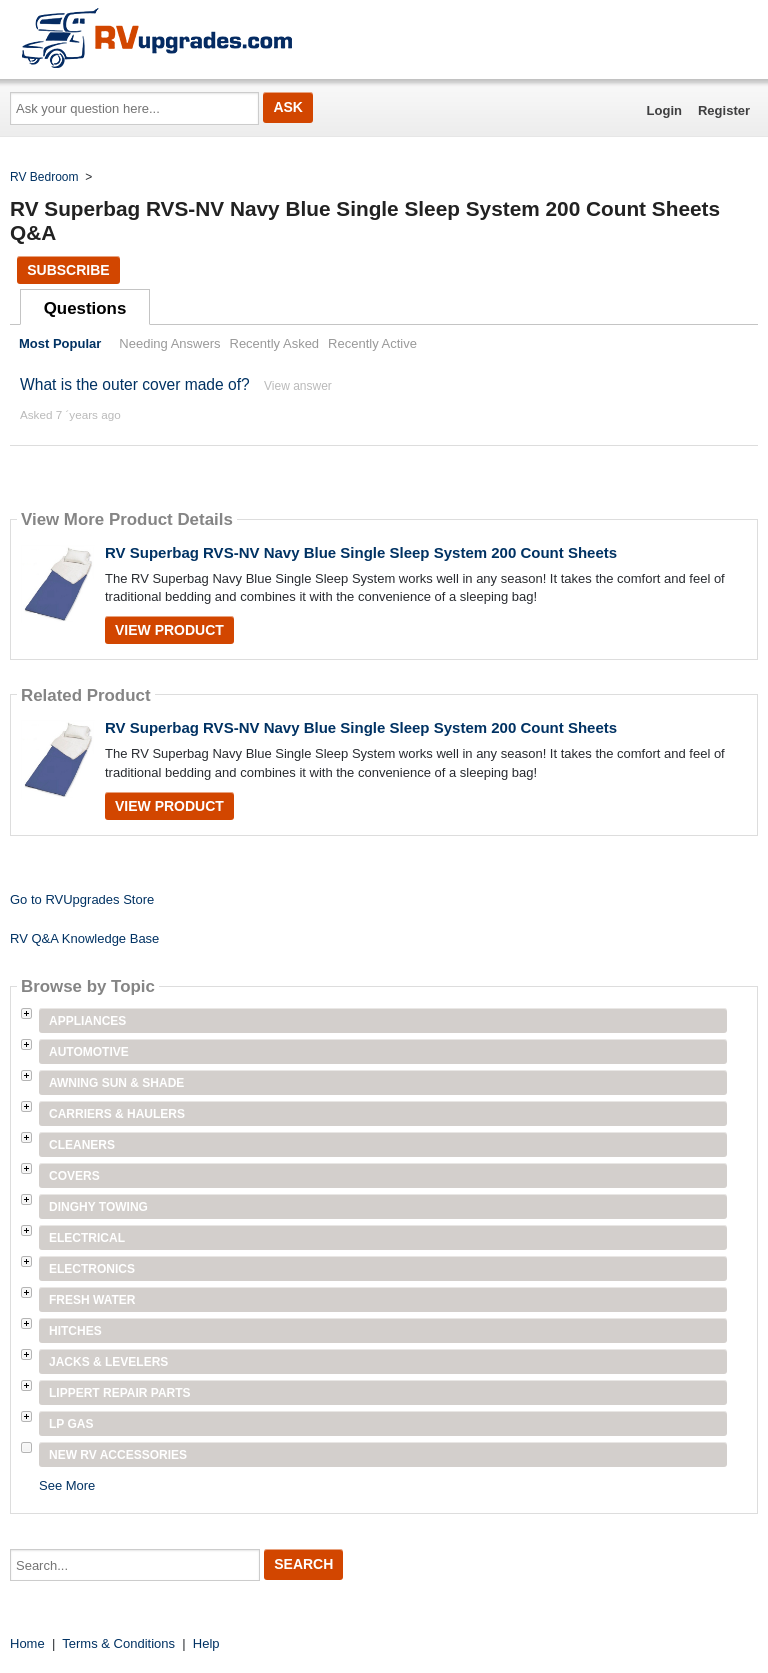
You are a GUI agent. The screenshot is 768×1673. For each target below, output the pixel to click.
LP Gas (71, 1424)
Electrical (87, 1238)
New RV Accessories (118, 1455)
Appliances (87, 1021)
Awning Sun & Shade (116, 1083)
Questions (85, 308)
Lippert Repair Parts (120, 1393)
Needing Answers (169, 343)
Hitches (75, 1331)
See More (67, 1485)
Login (664, 110)
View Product (169, 630)
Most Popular (60, 343)
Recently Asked (275, 343)
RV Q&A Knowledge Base (84, 938)
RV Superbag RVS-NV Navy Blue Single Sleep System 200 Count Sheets (361, 552)
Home (27, 1643)
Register (724, 110)
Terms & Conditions (118, 1643)
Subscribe (68, 270)
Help (206, 1643)
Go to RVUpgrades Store (82, 899)
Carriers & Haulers (117, 1114)
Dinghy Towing (98, 1207)
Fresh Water (92, 1300)
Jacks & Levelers (108, 1362)
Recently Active (372, 343)
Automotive (89, 1052)
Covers (74, 1176)
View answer (298, 386)
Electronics (92, 1269)
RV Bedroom (44, 177)
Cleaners (82, 1145)
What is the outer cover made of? (135, 384)
